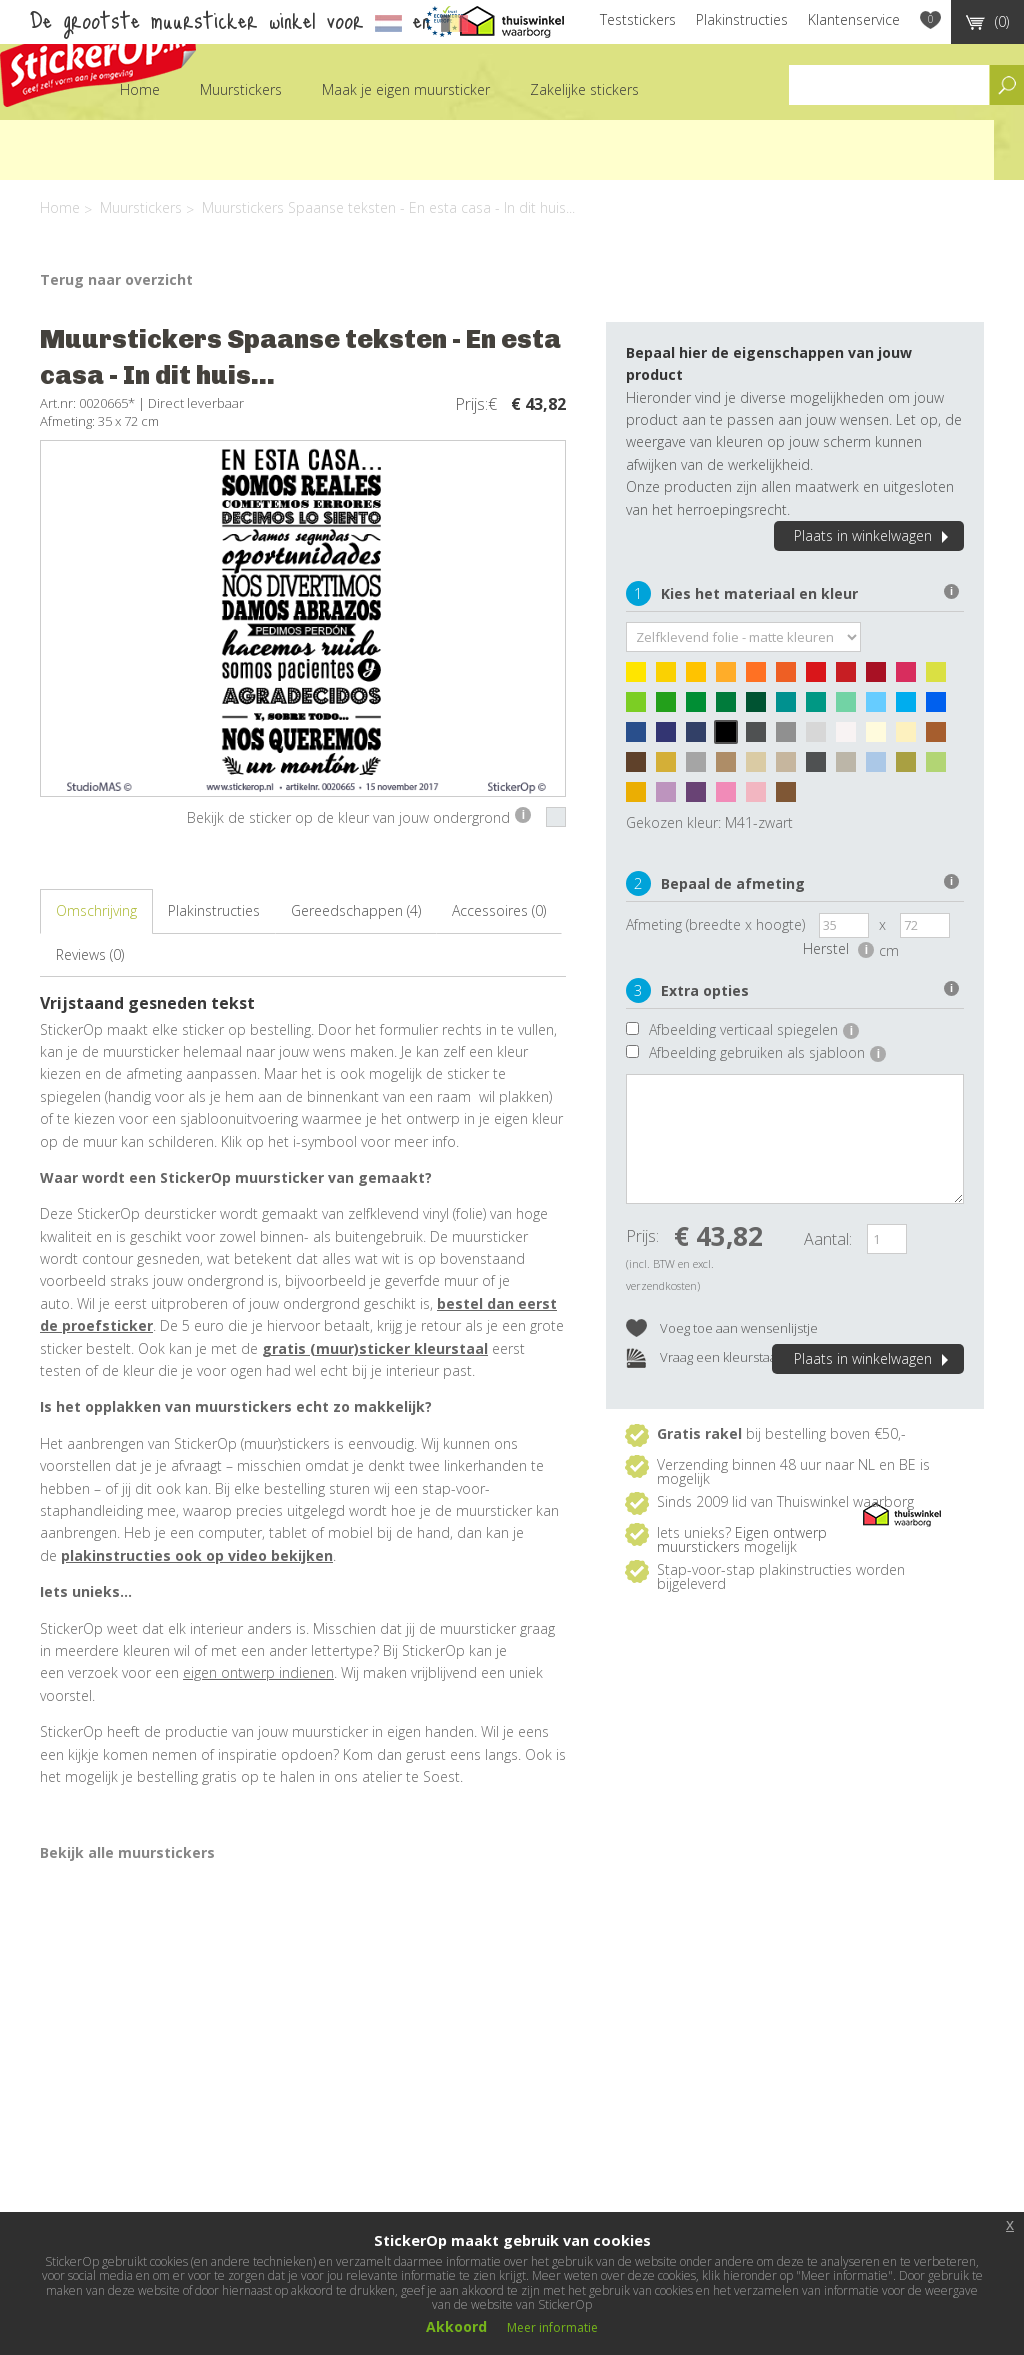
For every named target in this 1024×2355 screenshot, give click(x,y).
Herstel (838, 948)
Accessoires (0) (499, 910)
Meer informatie (552, 2327)
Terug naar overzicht (116, 279)
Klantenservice (854, 19)
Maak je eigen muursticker (406, 89)
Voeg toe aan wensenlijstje (722, 1329)
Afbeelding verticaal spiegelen (754, 1029)
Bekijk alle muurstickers (127, 1852)
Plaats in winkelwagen (874, 535)
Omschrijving (96, 910)
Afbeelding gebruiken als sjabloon (767, 1052)
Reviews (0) (90, 954)
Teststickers (638, 19)
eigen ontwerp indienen (258, 1672)
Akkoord (456, 2326)
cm (889, 950)
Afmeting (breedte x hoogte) (715, 924)
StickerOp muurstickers (98, 57)
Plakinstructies (742, 19)
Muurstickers (241, 89)
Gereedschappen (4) (356, 910)
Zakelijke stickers (584, 89)
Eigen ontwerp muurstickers (742, 1539)
